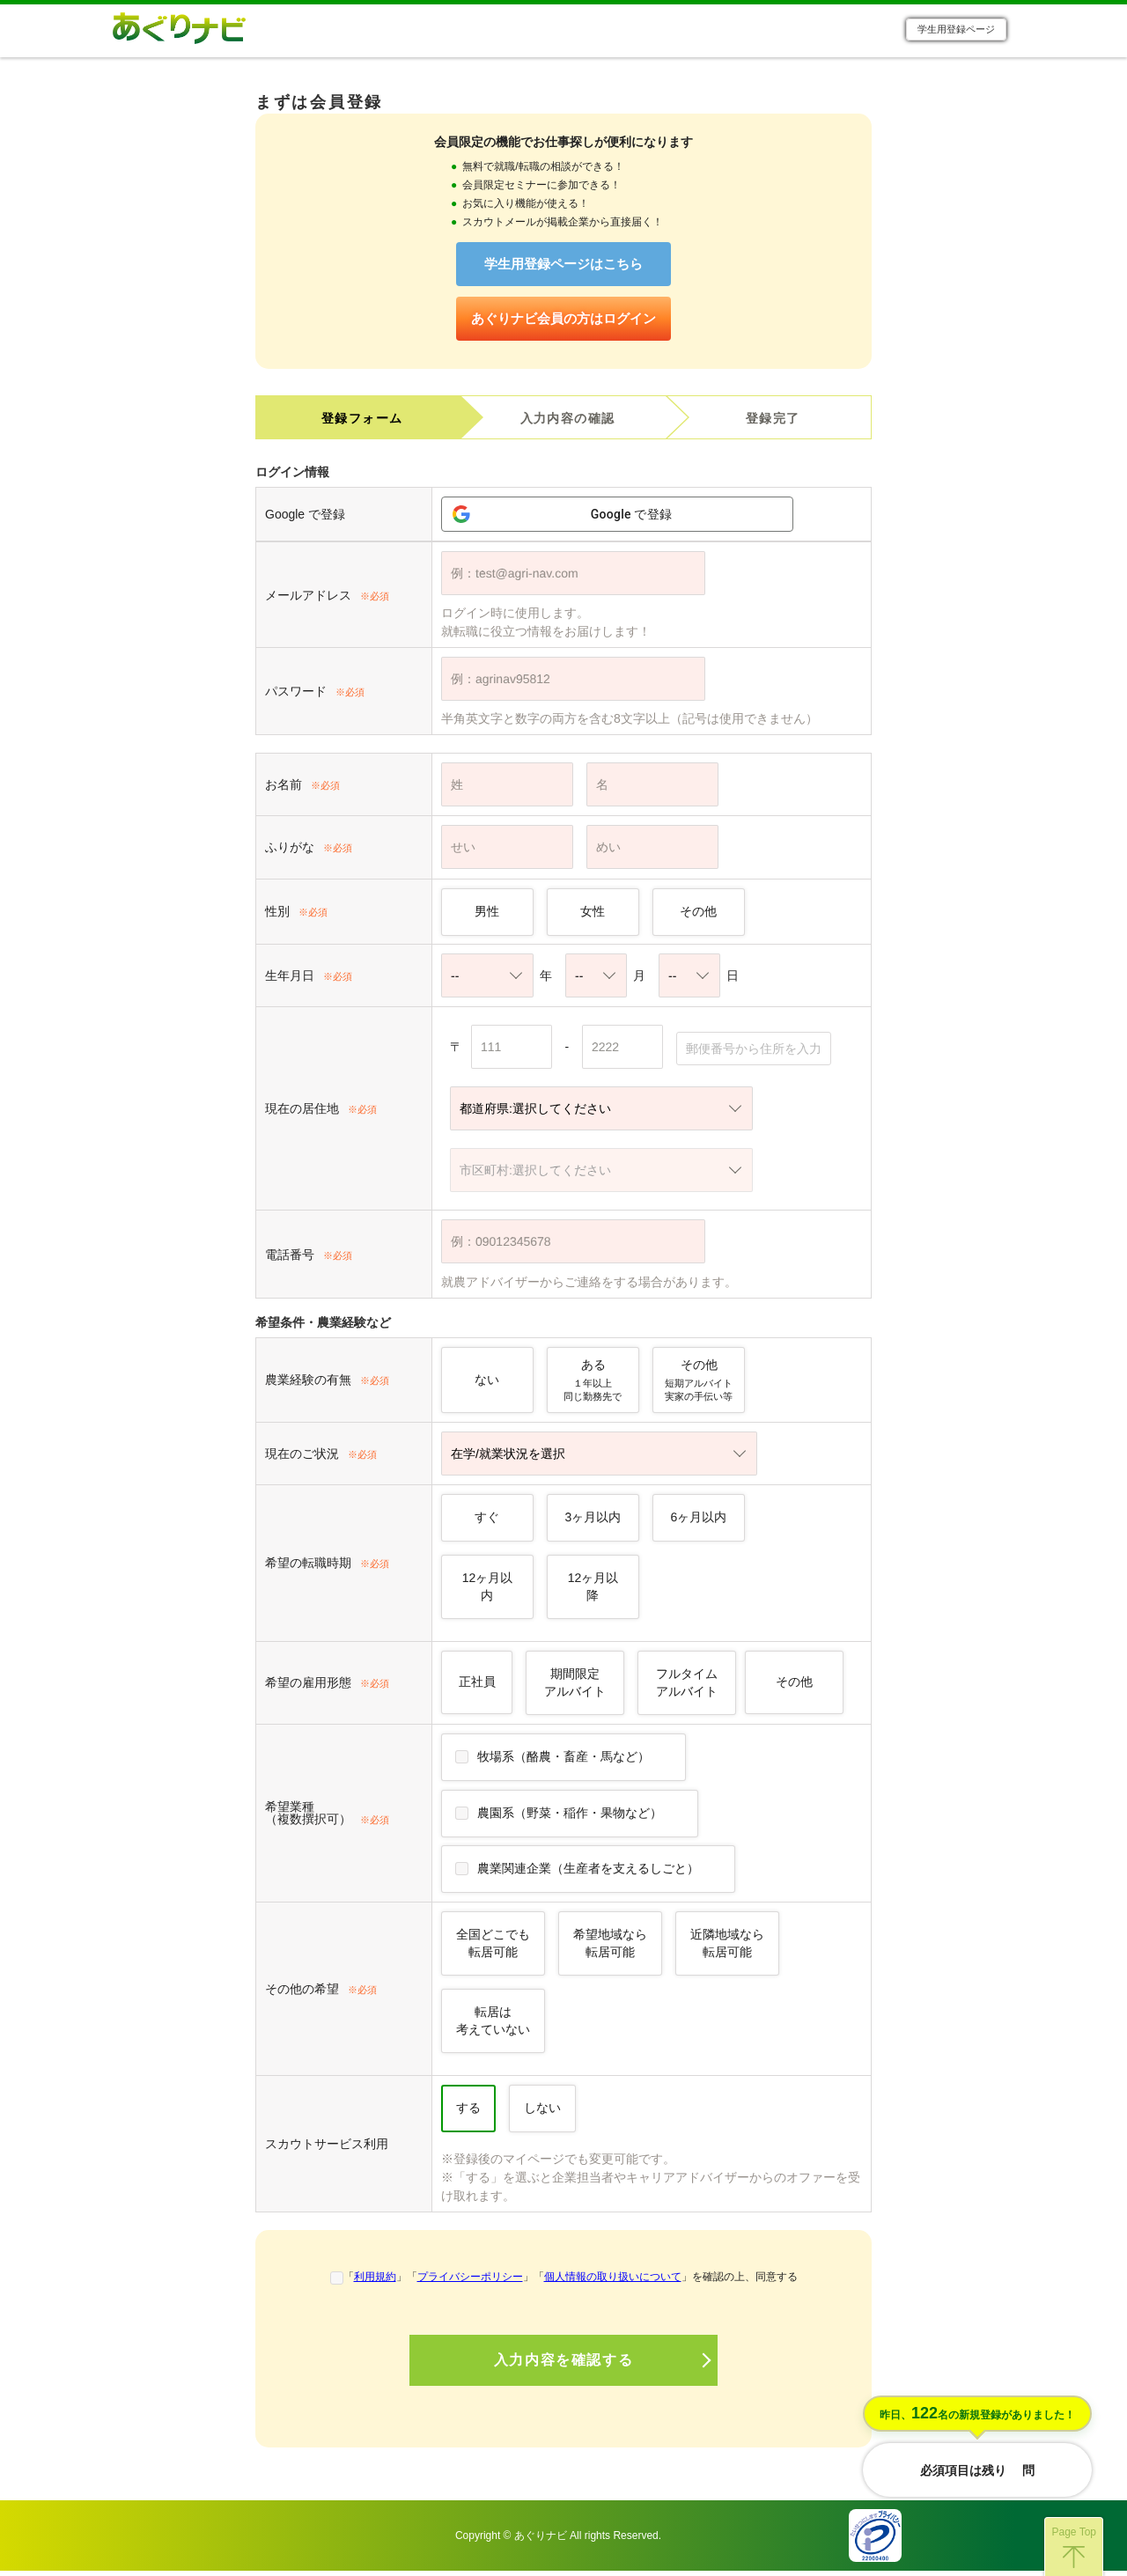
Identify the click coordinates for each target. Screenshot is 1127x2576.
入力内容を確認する (563, 2365)
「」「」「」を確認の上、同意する (570, 2281)
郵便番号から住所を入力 (753, 1054)
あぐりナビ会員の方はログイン (563, 322)
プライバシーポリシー (470, 2281)
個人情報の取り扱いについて (612, 2281)
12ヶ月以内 (487, 1591)
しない (542, 2113)
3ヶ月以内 (593, 1521)
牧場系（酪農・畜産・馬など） (563, 1761)
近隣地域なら (727, 1947)
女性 (592, 916)
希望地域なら (610, 1947)
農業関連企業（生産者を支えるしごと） (588, 1873)
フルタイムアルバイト (687, 1687)
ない (487, 1383)
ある (593, 1385)
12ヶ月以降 (593, 1591)
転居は (493, 2025)
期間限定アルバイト (575, 1687)
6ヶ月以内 (699, 1521)
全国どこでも (493, 1947)
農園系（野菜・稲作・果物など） (569, 1817)
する (468, 2113)
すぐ (487, 1521)
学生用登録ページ (956, 31)
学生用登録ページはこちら (563, 268)
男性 (487, 916)
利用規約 (375, 2281)
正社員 (477, 1686)
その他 (698, 916)
